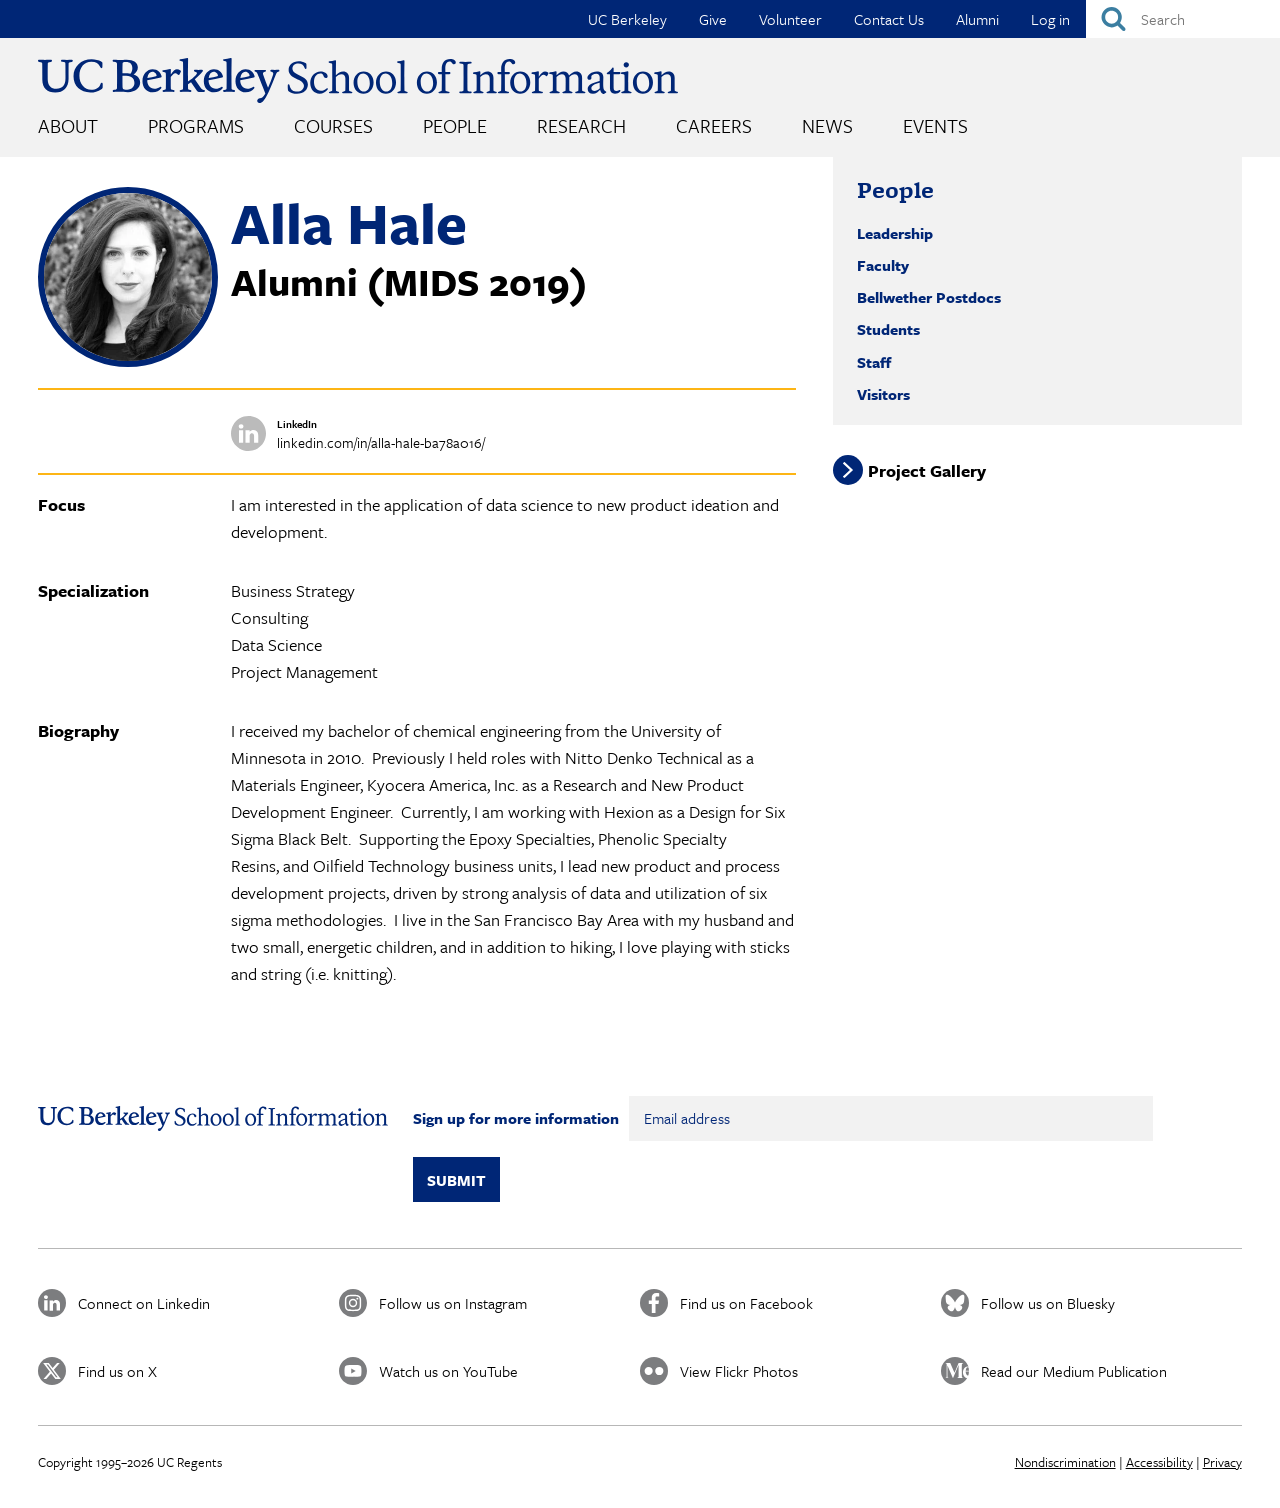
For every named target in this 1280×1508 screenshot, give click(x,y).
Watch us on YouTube (448, 1371)
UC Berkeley (627, 19)
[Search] (1183, 19)
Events (935, 125)
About (68, 125)
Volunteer (790, 19)
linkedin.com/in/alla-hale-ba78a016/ (381, 442)
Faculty (883, 265)
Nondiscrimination (1065, 1462)
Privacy (1222, 1462)
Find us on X (117, 1371)
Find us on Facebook (746, 1303)
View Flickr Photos (739, 1371)
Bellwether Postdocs (929, 297)
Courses (333, 125)
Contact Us (889, 19)
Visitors (883, 394)
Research (581, 125)
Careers (714, 125)
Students (888, 329)
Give (713, 19)
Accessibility (1159, 1462)
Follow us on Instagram (453, 1303)
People (455, 125)
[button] (128, 361)
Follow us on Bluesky (1048, 1303)
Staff (874, 362)
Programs (196, 125)
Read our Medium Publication (1074, 1371)
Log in (1050, 19)
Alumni (977, 19)
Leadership (895, 233)
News (827, 125)
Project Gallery (927, 470)
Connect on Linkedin (144, 1303)
